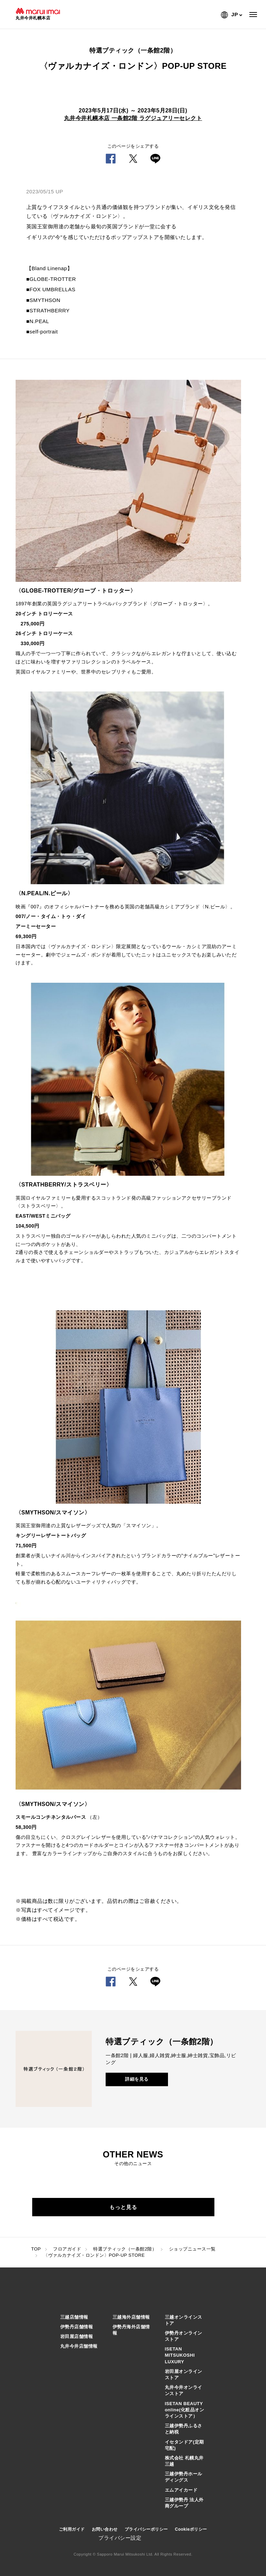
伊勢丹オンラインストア (183, 2336)
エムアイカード (181, 2490)
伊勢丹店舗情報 (76, 2326)
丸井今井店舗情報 (79, 2346)
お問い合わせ (105, 2529)
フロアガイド (67, 2249)
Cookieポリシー (191, 2529)
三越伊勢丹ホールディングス (183, 2477)
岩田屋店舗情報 (76, 2336)
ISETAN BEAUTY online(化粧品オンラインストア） (184, 2410)
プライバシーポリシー (146, 2529)
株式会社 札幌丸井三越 (184, 2461)
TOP (36, 2249)
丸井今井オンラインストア (183, 2390)
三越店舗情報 (74, 2317)
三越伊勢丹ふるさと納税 (183, 2429)
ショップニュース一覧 (192, 2249)
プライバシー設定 (119, 2538)
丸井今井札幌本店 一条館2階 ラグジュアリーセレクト (133, 118)
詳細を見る (137, 2079)
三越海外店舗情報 (131, 2317)
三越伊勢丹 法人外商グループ (184, 2503)
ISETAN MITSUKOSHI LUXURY (180, 2355)
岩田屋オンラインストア (183, 2374)
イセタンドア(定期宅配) (184, 2445)
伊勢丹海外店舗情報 (131, 2330)
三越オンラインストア (183, 2320)
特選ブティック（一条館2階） (125, 2249)
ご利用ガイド (72, 2529)
